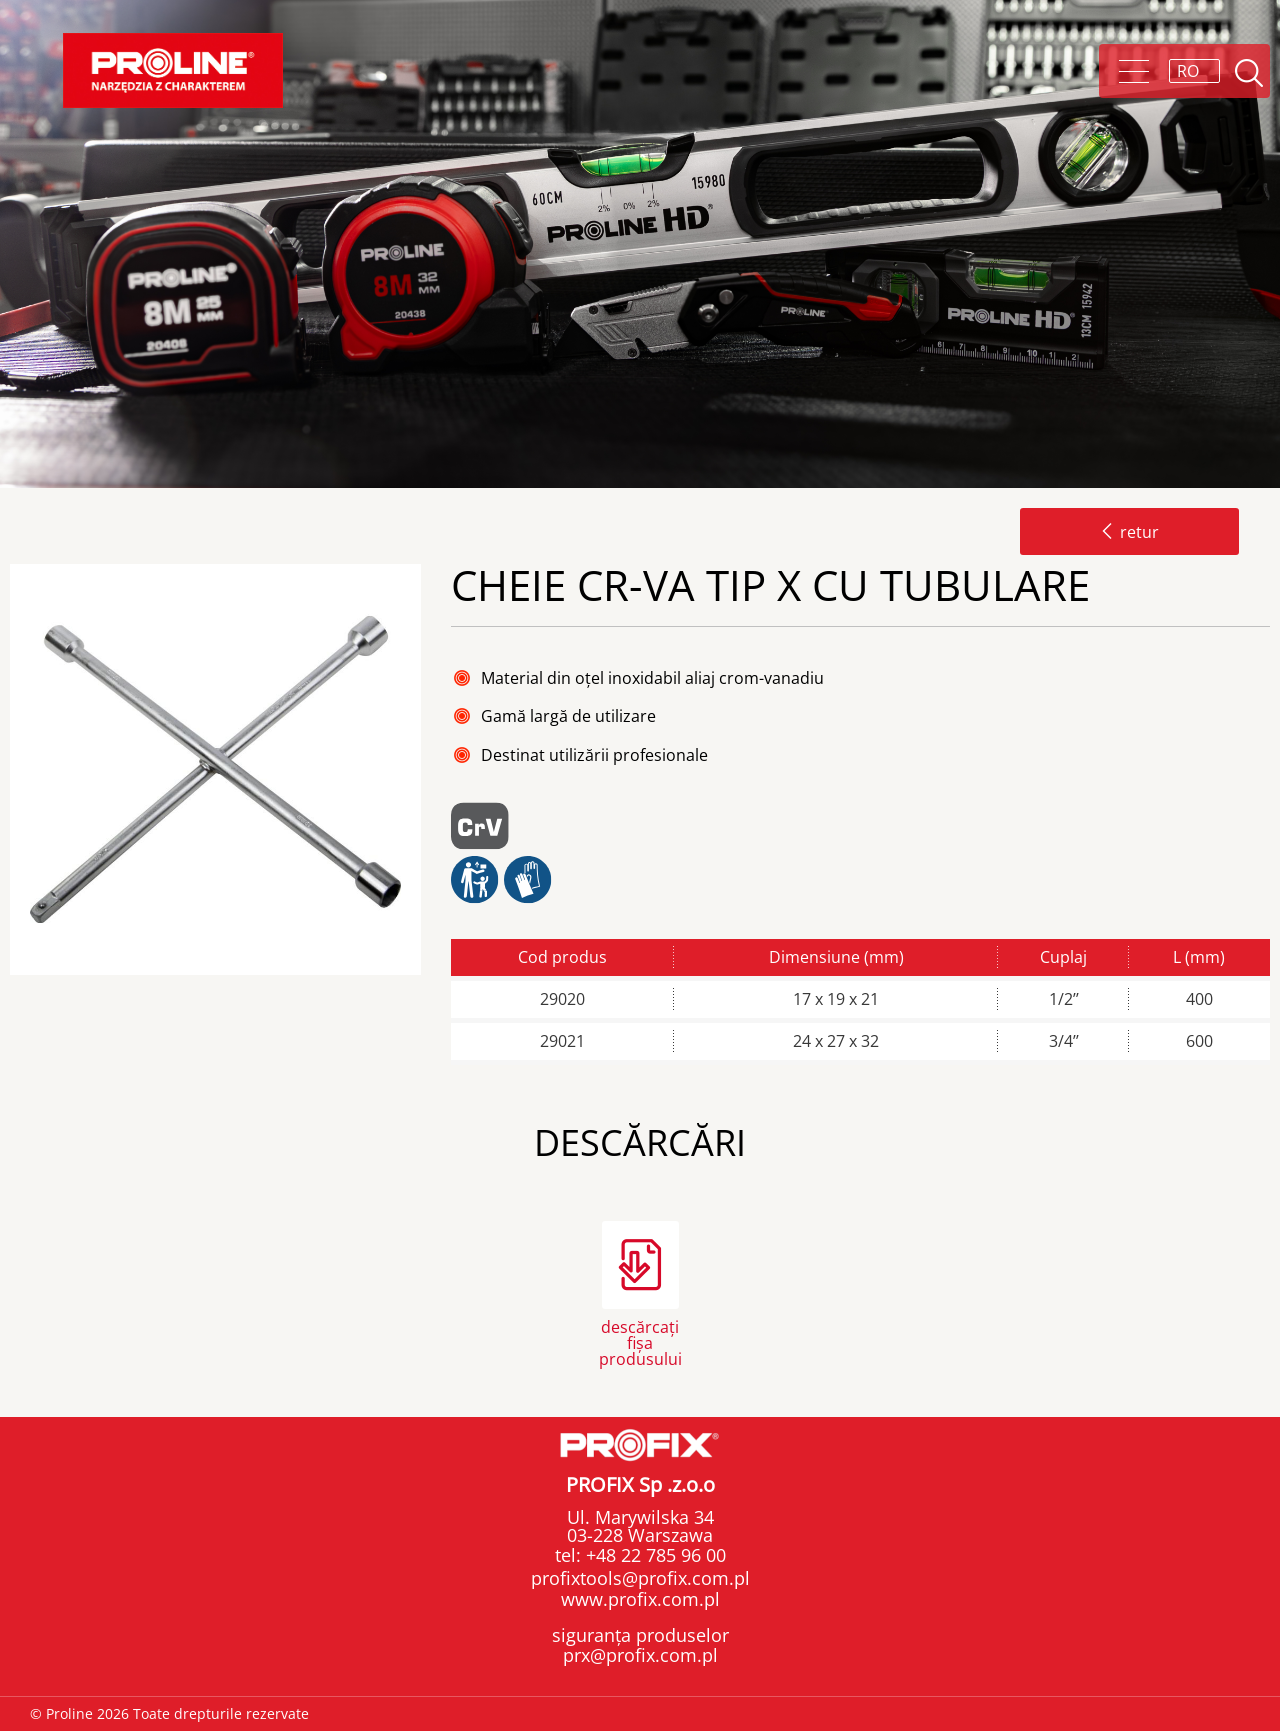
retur (1129, 532)
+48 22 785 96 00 (653, 1555)
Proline (173, 70)
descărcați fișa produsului (640, 1341)
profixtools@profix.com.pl (640, 1578)
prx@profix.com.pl (640, 1655)
